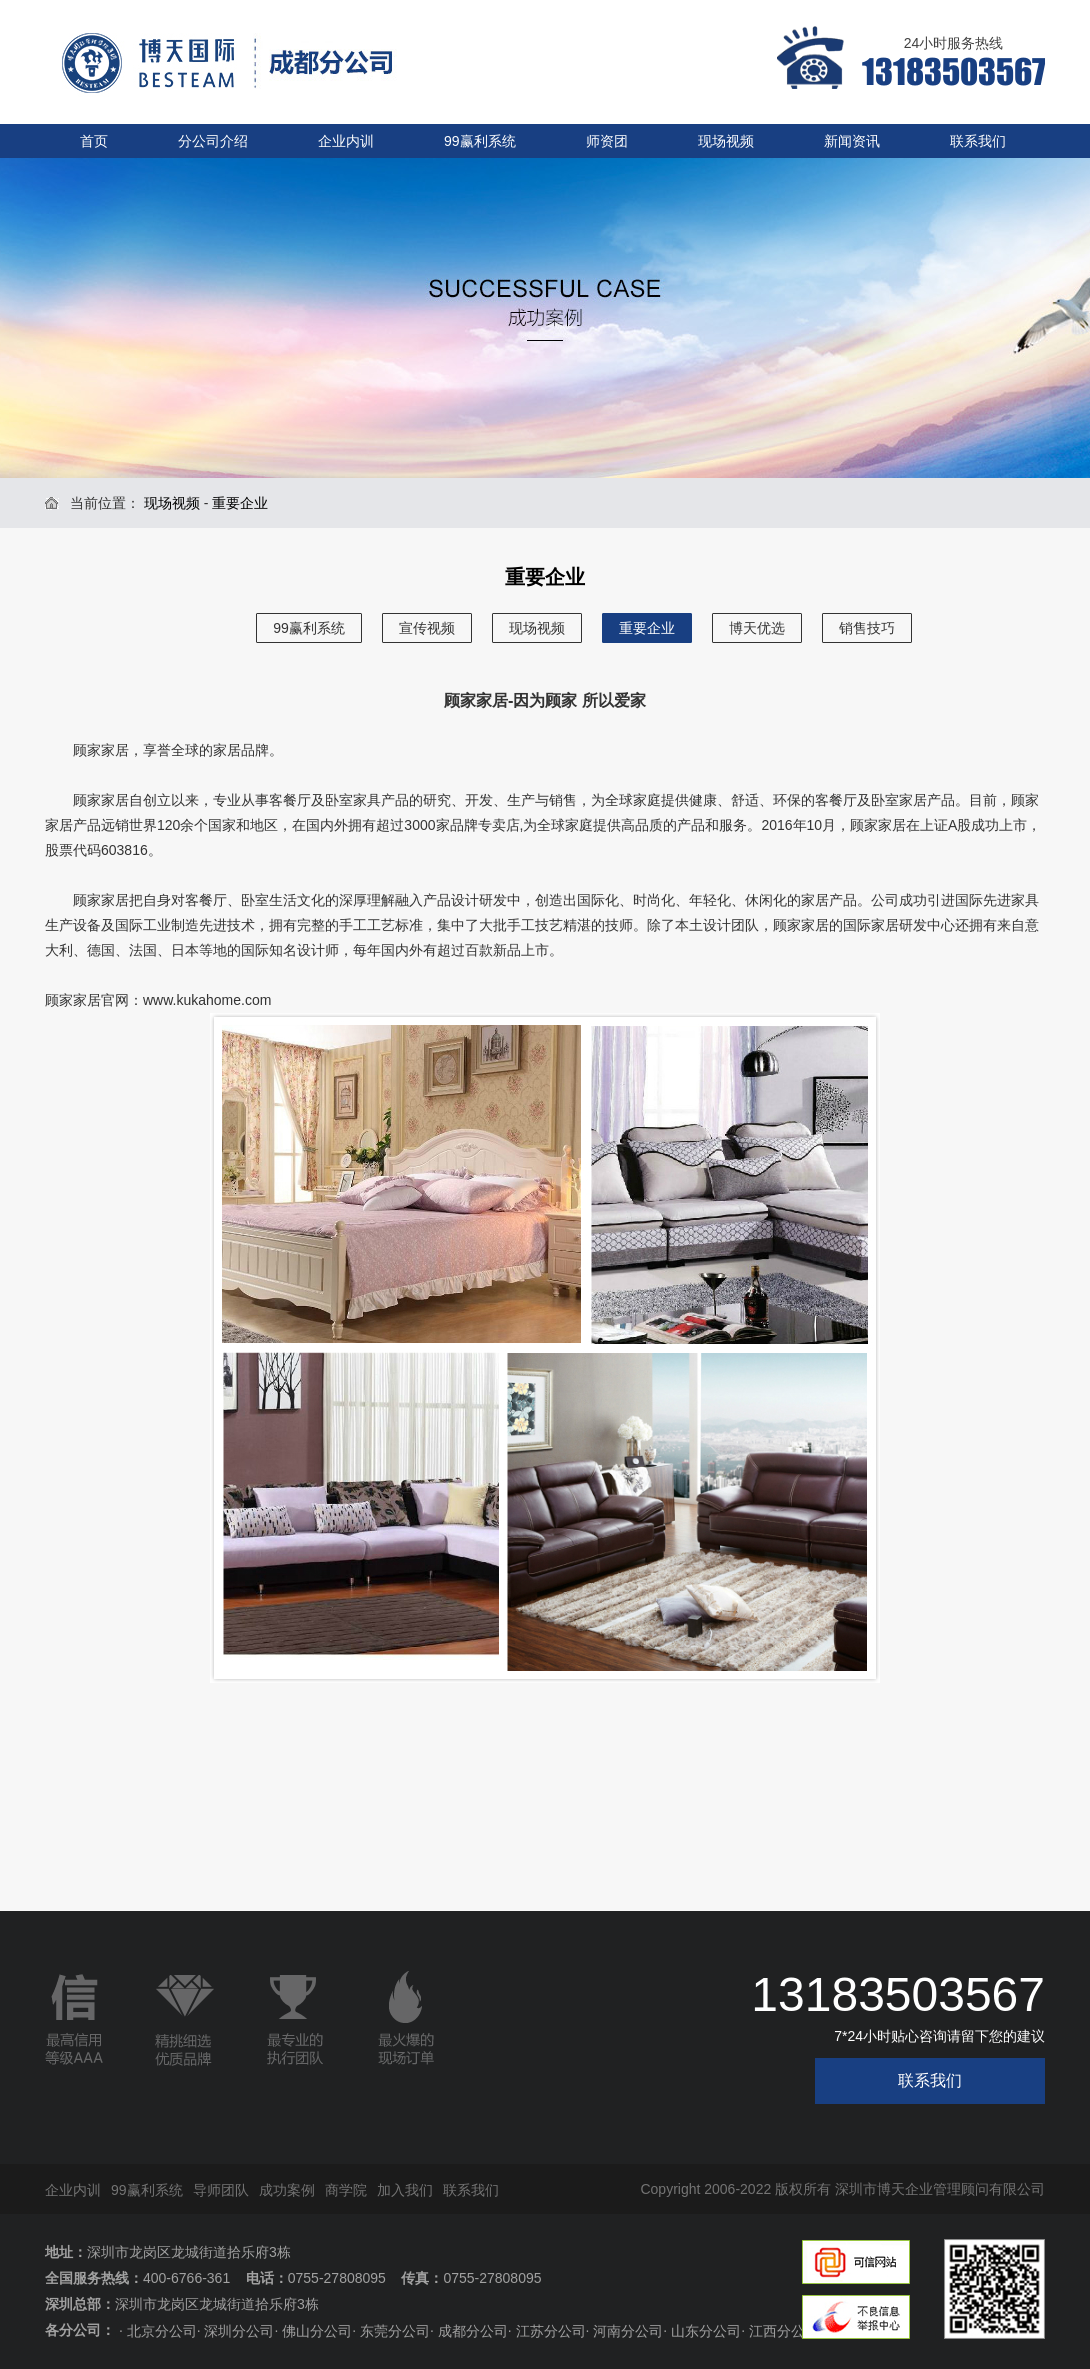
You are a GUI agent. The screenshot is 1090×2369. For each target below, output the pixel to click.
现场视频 (726, 141)
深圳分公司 (239, 2331)
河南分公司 (628, 2331)
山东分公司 (706, 2331)
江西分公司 (784, 2331)
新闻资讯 (852, 141)
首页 (94, 141)
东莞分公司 (395, 2331)
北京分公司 (162, 2331)
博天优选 (757, 628)
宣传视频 (427, 628)
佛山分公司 (317, 2331)
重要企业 (647, 628)
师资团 (607, 141)
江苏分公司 (551, 2331)
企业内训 (346, 141)
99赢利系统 (480, 141)
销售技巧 (867, 628)
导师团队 (221, 2190)
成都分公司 (473, 2331)
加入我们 (405, 2190)
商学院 (346, 2190)
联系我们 (978, 141)
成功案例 (287, 2190)
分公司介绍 (213, 141)
